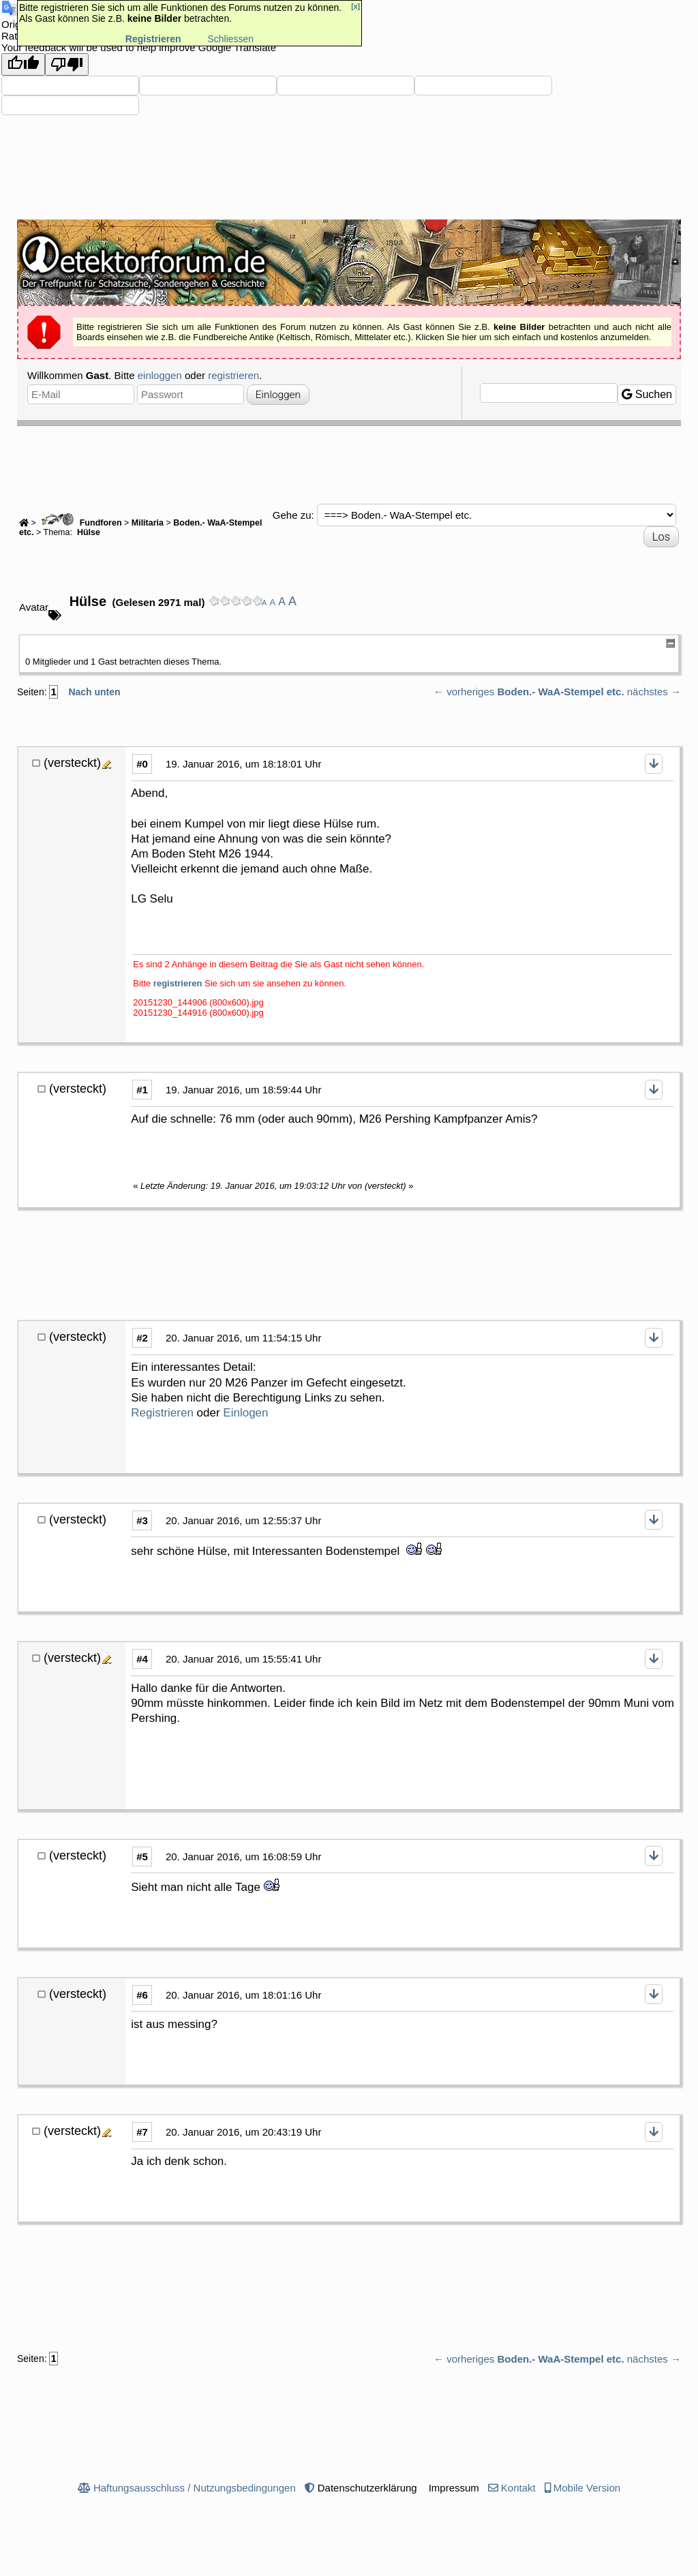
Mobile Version (586, 2488)
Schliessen (230, 38)
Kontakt (518, 2488)
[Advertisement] (349, 463)
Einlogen (245, 1412)
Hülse (87, 532)
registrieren (233, 375)
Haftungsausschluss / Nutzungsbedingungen (194, 2488)
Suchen (647, 394)
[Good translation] (23, 64)
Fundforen (79, 523)
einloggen (160, 375)
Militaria (148, 523)
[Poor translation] (67, 64)
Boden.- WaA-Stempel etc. (560, 691)
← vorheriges (464, 691)
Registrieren (162, 1412)
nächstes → (654, 691)
